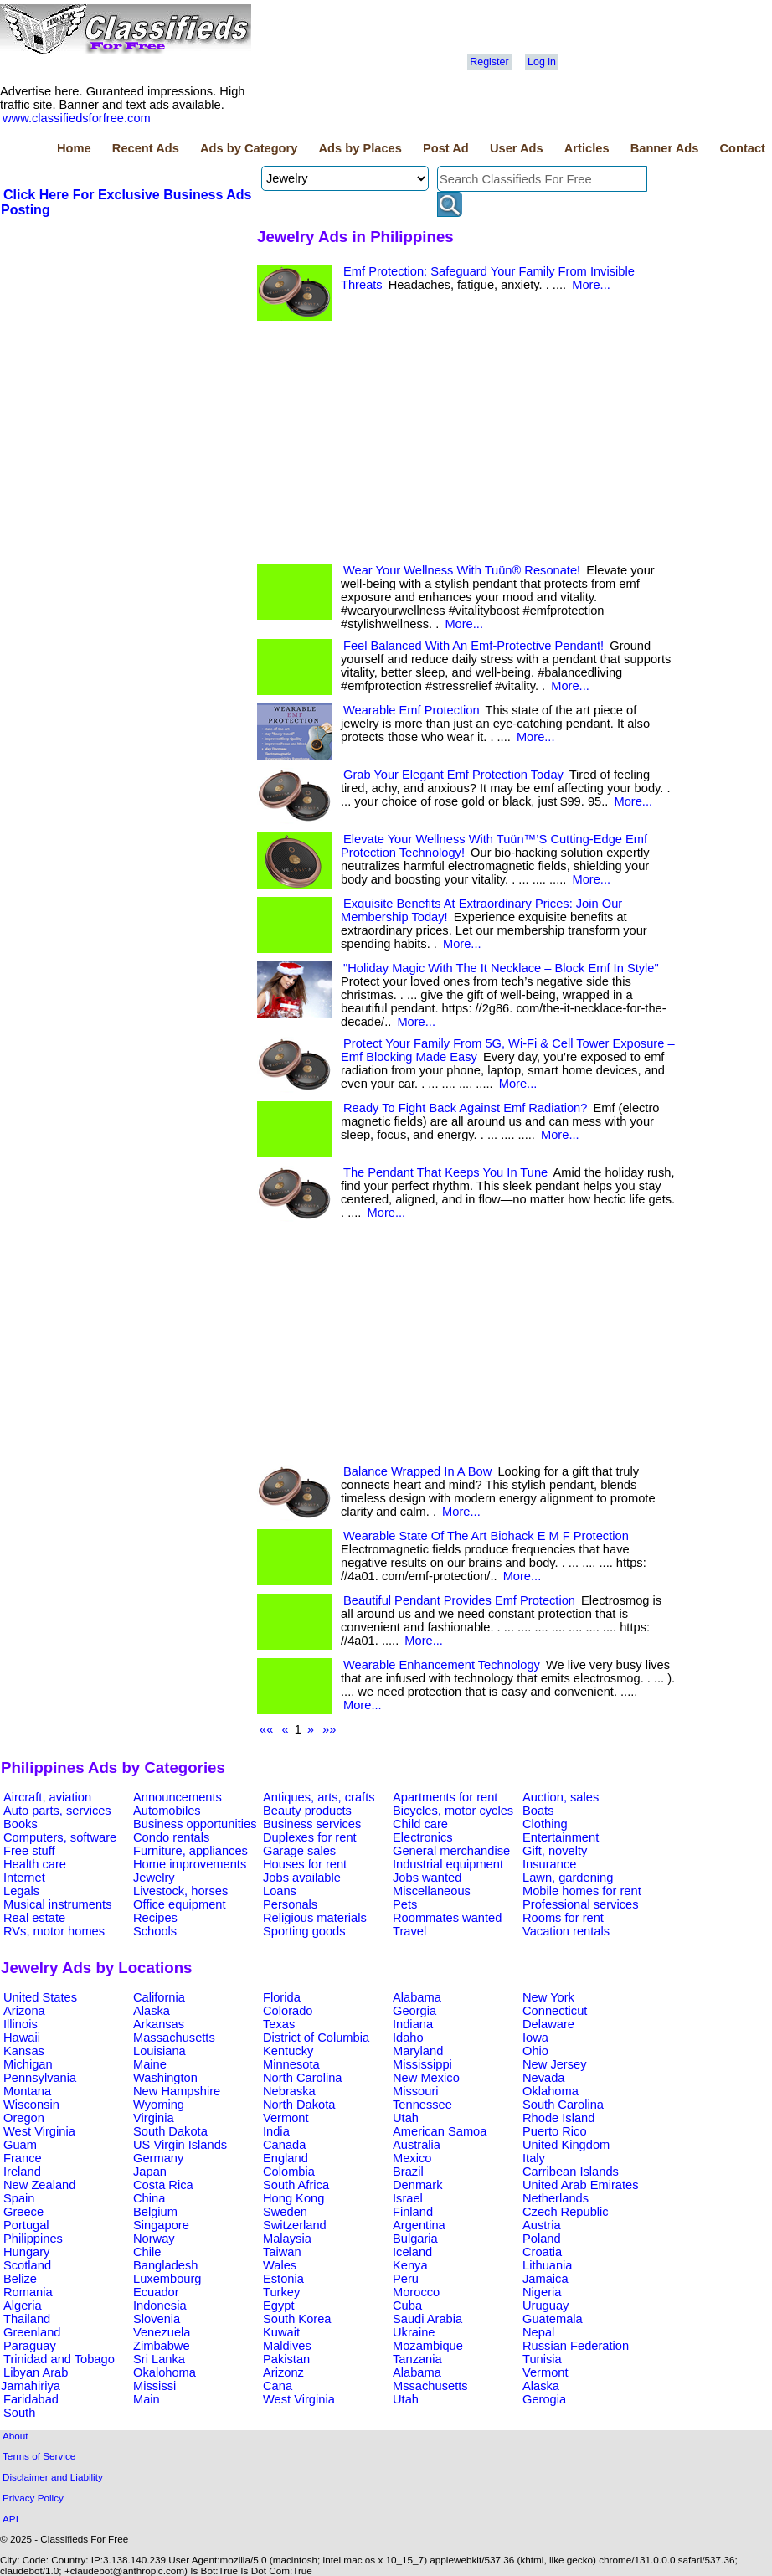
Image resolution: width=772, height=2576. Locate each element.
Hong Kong (293, 2198)
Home (74, 148)
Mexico (412, 2158)
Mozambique (428, 2345)
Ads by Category (248, 148)
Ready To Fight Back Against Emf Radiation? (465, 1108)
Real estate (34, 1917)
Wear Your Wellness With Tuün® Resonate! (461, 570)
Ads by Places (360, 148)
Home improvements (189, 1864)
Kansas (23, 2051)
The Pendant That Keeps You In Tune (445, 1172)
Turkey (281, 2292)
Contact (742, 148)
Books (20, 1824)
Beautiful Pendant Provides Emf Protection (459, 1600)
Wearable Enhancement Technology (441, 1665)
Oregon (23, 2118)
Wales (279, 2265)
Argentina (419, 2225)
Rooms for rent (563, 1917)
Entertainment (560, 1837)
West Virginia (39, 2131)
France (22, 2158)
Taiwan (282, 2252)
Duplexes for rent (310, 1837)
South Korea (297, 2319)
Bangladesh (165, 2265)
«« (266, 1729)
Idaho (408, 2037)
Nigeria (541, 2292)
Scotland (27, 2265)
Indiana (413, 2024)
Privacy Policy (33, 2497)
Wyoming (158, 2104)
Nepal (538, 2332)
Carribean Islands (570, 2171)
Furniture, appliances (190, 1850)
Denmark (417, 2185)
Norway (154, 2238)
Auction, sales (560, 1797)
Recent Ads (145, 148)
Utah (406, 2118)
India (276, 2131)
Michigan (28, 2064)
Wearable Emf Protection (411, 710)
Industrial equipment (448, 1864)
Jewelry (154, 1877)
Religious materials (315, 1917)
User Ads (516, 148)
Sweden (285, 2211)
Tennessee (422, 2104)
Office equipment (179, 1904)
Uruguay (545, 2305)
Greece (23, 2211)
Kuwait (281, 2332)
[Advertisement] (126, 344)
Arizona (24, 2010)
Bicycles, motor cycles (453, 1810)
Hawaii (21, 2037)
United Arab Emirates (580, 2185)
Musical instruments (57, 1904)
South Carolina (563, 2104)
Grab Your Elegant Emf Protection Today (453, 774)
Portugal (26, 2225)
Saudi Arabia (427, 2319)
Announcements (177, 1797)
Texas (279, 2024)
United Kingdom (566, 2144)
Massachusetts (174, 2037)
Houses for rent (305, 1864)
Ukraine (414, 2332)
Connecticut (554, 2010)
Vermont (286, 2118)
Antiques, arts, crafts (319, 1797)
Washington (165, 2077)
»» (329, 1729)
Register (489, 62)
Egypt (278, 2305)
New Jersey (554, 2064)
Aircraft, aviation (47, 1797)
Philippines (33, 2238)
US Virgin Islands (180, 2144)
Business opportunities (194, 1824)
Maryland (418, 2051)
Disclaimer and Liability (53, 2476)
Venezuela (161, 2332)
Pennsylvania (39, 2077)
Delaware (548, 2024)
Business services (312, 1824)
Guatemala (552, 2319)
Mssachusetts (430, 2386)
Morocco (416, 2292)
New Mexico (426, 2077)
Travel (409, 1931)
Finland (413, 2211)
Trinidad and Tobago (59, 2359)
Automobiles (167, 1810)
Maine (150, 2064)
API (10, 2518)
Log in (542, 62)
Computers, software (59, 1837)
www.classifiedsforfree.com (77, 118)
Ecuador (156, 2292)
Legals (21, 1891)
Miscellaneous (432, 1891)
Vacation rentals (566, 1931)
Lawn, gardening (567, 1877)
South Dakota (170, 2131)
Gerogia (544, 2399)
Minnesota (291, 2064)
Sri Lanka (159, 2359)
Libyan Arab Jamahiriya (34, 2379)
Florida (282, 1997)
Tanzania (417, 2359)
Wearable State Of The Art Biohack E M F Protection (486, 1536)
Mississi (154, 2386)
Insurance (549, 1864)
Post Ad (446, 148)
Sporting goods (304, 1931)
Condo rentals (171, 1837)
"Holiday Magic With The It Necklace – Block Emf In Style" (501, 968)
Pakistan (286, 2359)
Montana (27, 2091)
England (285, 2158)
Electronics (423, 1837)
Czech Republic (565, 2211)
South (19, 2412)
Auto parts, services (57, 1810)
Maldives (287, 2345)
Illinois (20, 2024)
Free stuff (29, 1850)
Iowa (535, 2037)
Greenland (31, 2332)
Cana (277, 2386)
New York (548, 1997)
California (159, 1997)
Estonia (283, 2278)
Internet (24, 1877)
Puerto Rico (554, 2131)
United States (40, 1997)
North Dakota (299, 2104)
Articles (587, 148)
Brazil (408, 2171)
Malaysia (287, 2238)
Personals (290, 1904)
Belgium (155, 2211)
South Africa (296, 2185)
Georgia (414, 2010)
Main (146, 2399)
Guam (20, 2144)
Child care (420, 1824)
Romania (28, 2292)
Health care (34, 1864)
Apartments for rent (445, 1797)
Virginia (153, 2118)
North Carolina (302, 2077)
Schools (155, 1931)
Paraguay (29, 2345)
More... (591, 284)
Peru (406, 2278)
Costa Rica (163, 2185)
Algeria (22, 2305)
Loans (279, 1891)
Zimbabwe (161, 2345)
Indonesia (160, 2305)
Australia (416, 2144)
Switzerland (295, 2225)
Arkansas (158, 2024)
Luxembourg (167, 2278)
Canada (284, 2144)
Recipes (155, 1917)
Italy (533, 2158)
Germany (158, 2158)
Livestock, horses (180, 1891)
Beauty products (307, 1810)
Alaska (151, 2010)
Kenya (410, 2265)
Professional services (580, 1904)
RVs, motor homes (54, 1931)
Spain (19, 2198)
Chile (147, 2252)
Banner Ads (664, 148)
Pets (405, 1904)
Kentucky (288, 2051)
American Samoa (439, 2131)
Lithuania (547, 2265)
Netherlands (555, 2198)
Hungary (26, 2252)
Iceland (412, 2252)
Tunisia (542, 2359)
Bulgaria (415, 2238)
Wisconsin (31, 2104)
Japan (150, 2171)
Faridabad (31, 2399)
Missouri (416, 2091)
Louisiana (159, 2051)
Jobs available (302, 1877)
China (149, 2198)
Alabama (417, 1997)
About (15, 2435)
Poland (541, 2238)
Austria (541, 2225)
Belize (20, 2278)
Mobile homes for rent (581, 1891)
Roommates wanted (447, 1917)
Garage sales (299, 1850)
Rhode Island (558, 2118)
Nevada (543, 2077)
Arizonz (283, 2372)
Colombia (289, 2171)
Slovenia (156, 2319)
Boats (537, 1810)
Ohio (535, 2051)
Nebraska (289, 2091)
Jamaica (545, 2278)
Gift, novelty (554, 1850)
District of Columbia (316, 2037)
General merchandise (451, 1850)
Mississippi (422, 2064)
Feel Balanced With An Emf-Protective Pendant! (473, 645)
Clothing (545, 1824)
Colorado (287, 2010)
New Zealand (39, 2185)
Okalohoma (164, 2372)
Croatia (542, 2252)
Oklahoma (550, 2091)
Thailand (26, 2319)
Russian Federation (575, 2345)
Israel (408, 2198)
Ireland (22, 2171)
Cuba (407, 2305)
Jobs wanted (427, 1877)
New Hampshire (176, 2091)
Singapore (161, 2225)
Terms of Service (39, 2455)
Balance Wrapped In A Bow (417, 1471)
